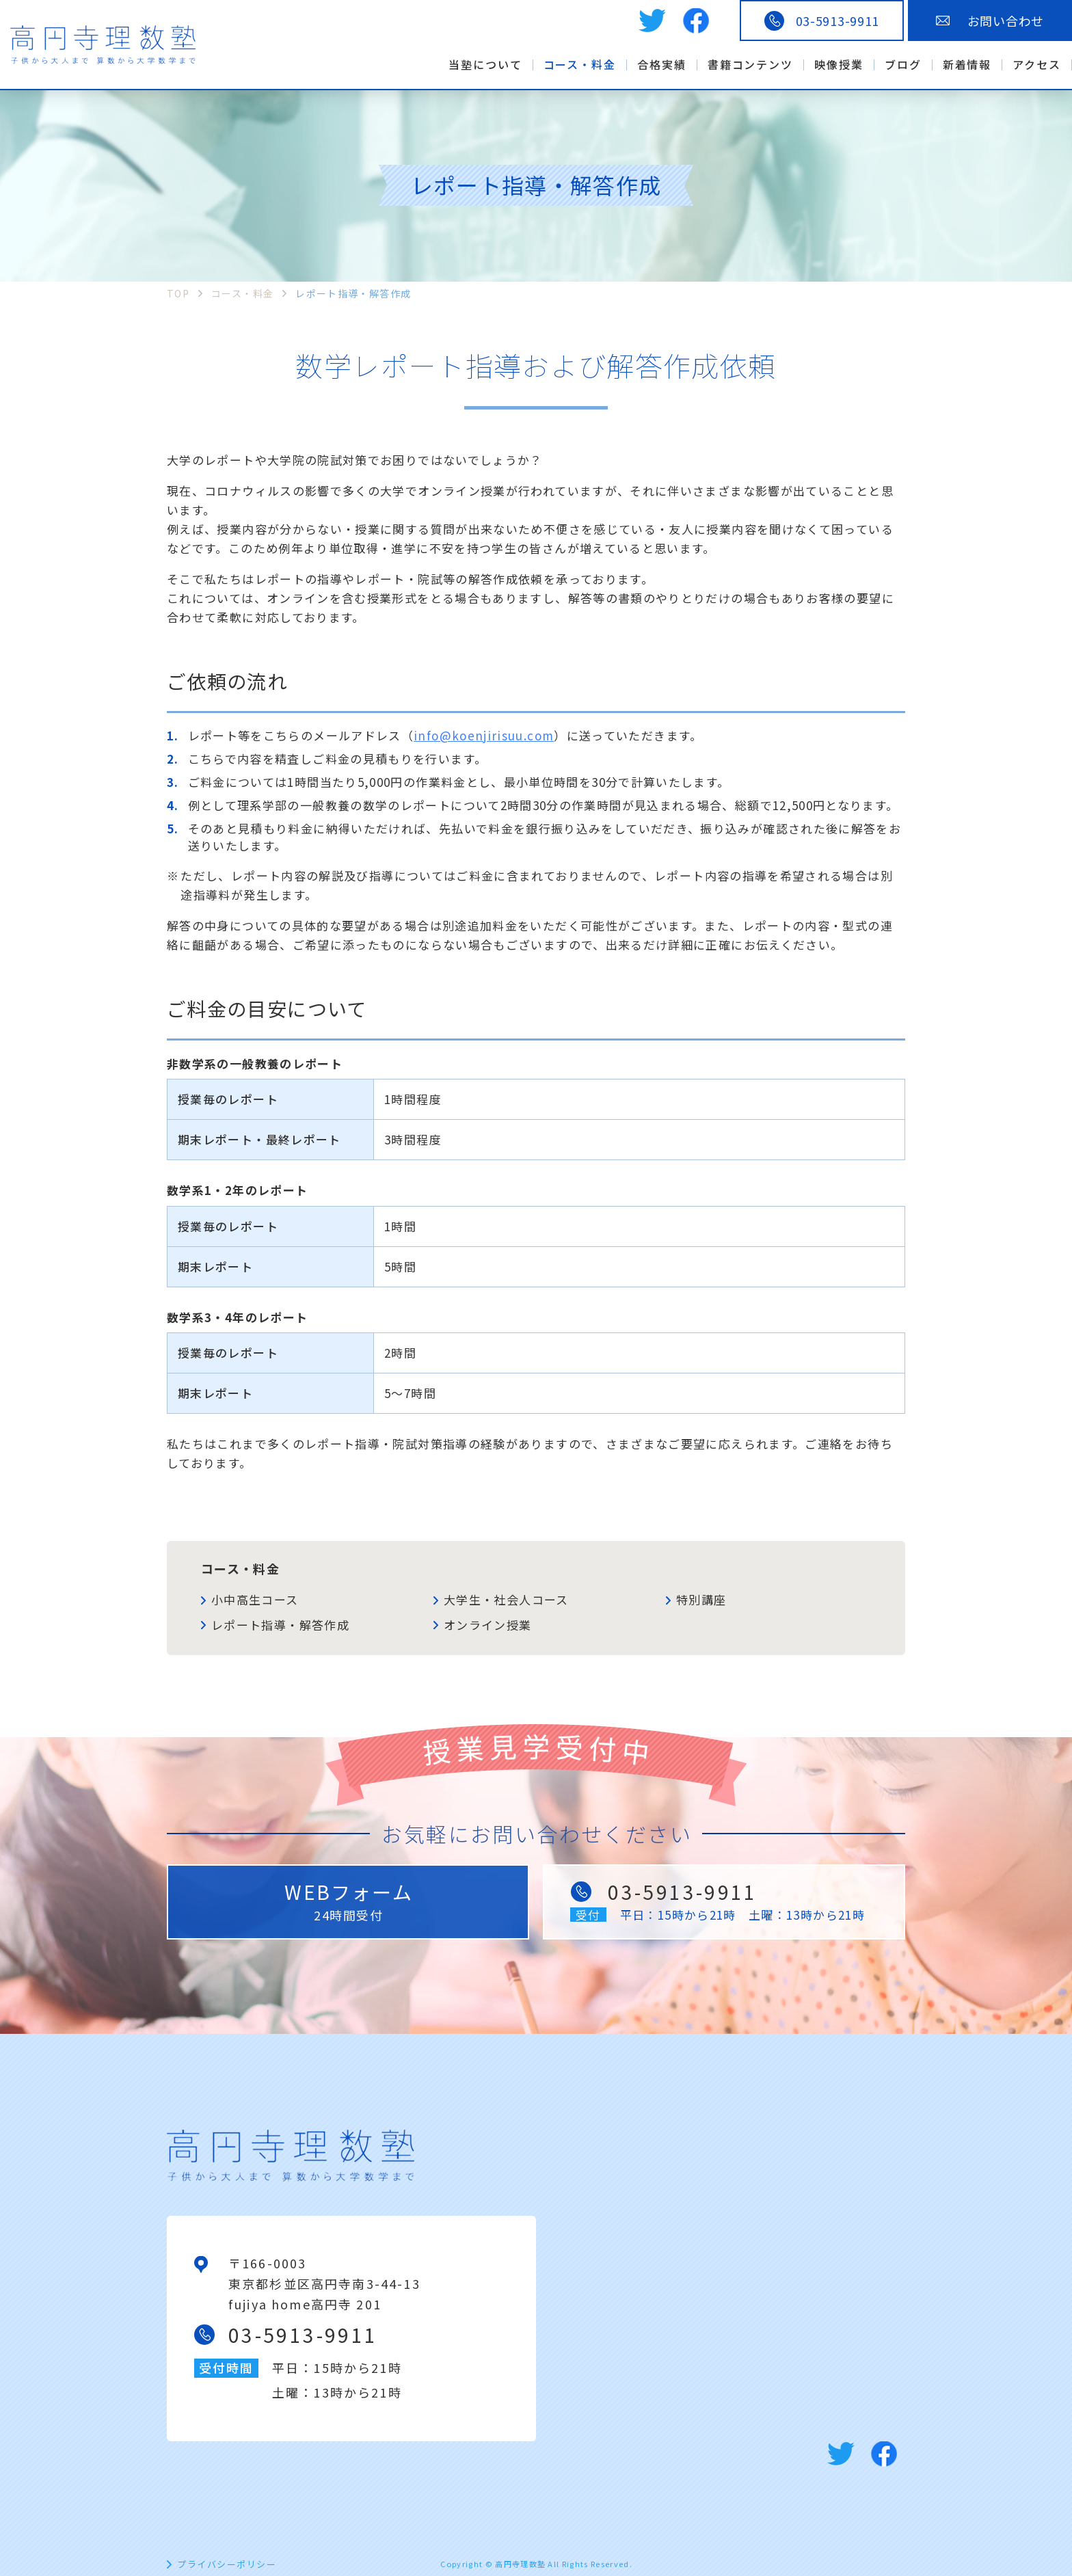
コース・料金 (240, 1568)
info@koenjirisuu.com (484, 735)
